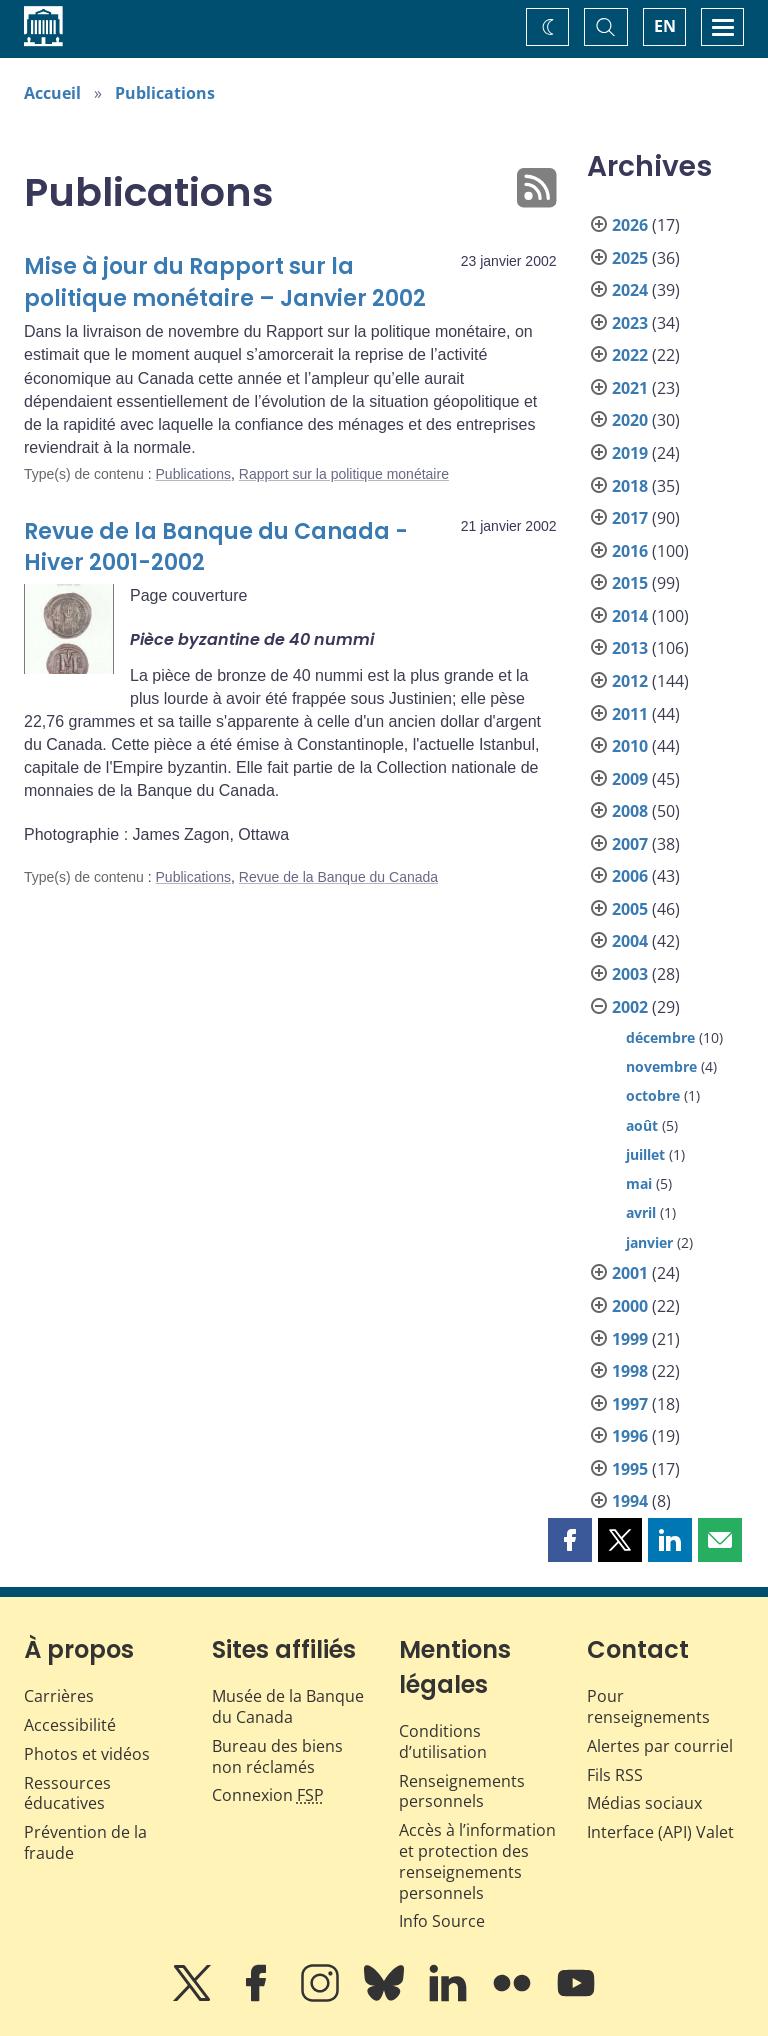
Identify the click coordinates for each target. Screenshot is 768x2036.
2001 (630, 1273)
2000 (630, 1306)
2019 (630, 453)
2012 (630, 681)
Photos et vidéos (87, 1754)
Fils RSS (615, 1775)
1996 (630, 1436)
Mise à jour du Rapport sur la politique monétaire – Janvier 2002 (225, 282)
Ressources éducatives (67, 1793)
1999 (630, 1339)
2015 (630, 583)
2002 (630, 1007)
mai (639, 1183)
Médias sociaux (644, 1803)
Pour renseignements (648, 1706)
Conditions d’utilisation (443, 1741)
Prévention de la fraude (85, 1842)
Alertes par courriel (660, 1746)
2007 (630, 844)
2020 (630, 420)
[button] (570, 1540)
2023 (630, 323)
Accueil (52, 93)
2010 (630, 746)
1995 (630, 1469)
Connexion (268, 1795)
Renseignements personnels (462, 1791)
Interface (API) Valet (660, 1832)
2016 (630, 551)
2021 (630, 388)
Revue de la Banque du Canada (338, 877)
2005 (630, 909)
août (642, 1125)
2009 (630, 779)
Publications (165, 93)
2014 (630, 616)
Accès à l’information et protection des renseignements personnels (477, 1861)
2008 (630, 811)
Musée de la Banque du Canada (288, 1706)
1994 (630, 1501)
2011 (630, 714)
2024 (630, 290)
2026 (630, 225)
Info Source (442, 1921)
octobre (653, 1095)
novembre (661, 1066)
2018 (630, 486)
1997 (630, 1404)
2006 (630, 876)
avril (641, 1212)
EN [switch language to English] (665, 26)
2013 (630, 648)
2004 (630, 941)
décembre (660, 1037)
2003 (630, 974)
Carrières (59, 1696)
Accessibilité (70, 1725)
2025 (630, 258)
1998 (630, 1371)
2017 (630, 518)
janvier (649, 1242)
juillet (645, 1154)
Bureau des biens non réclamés (277, 1756)
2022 (630, 355)
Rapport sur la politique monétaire (344, 474)
